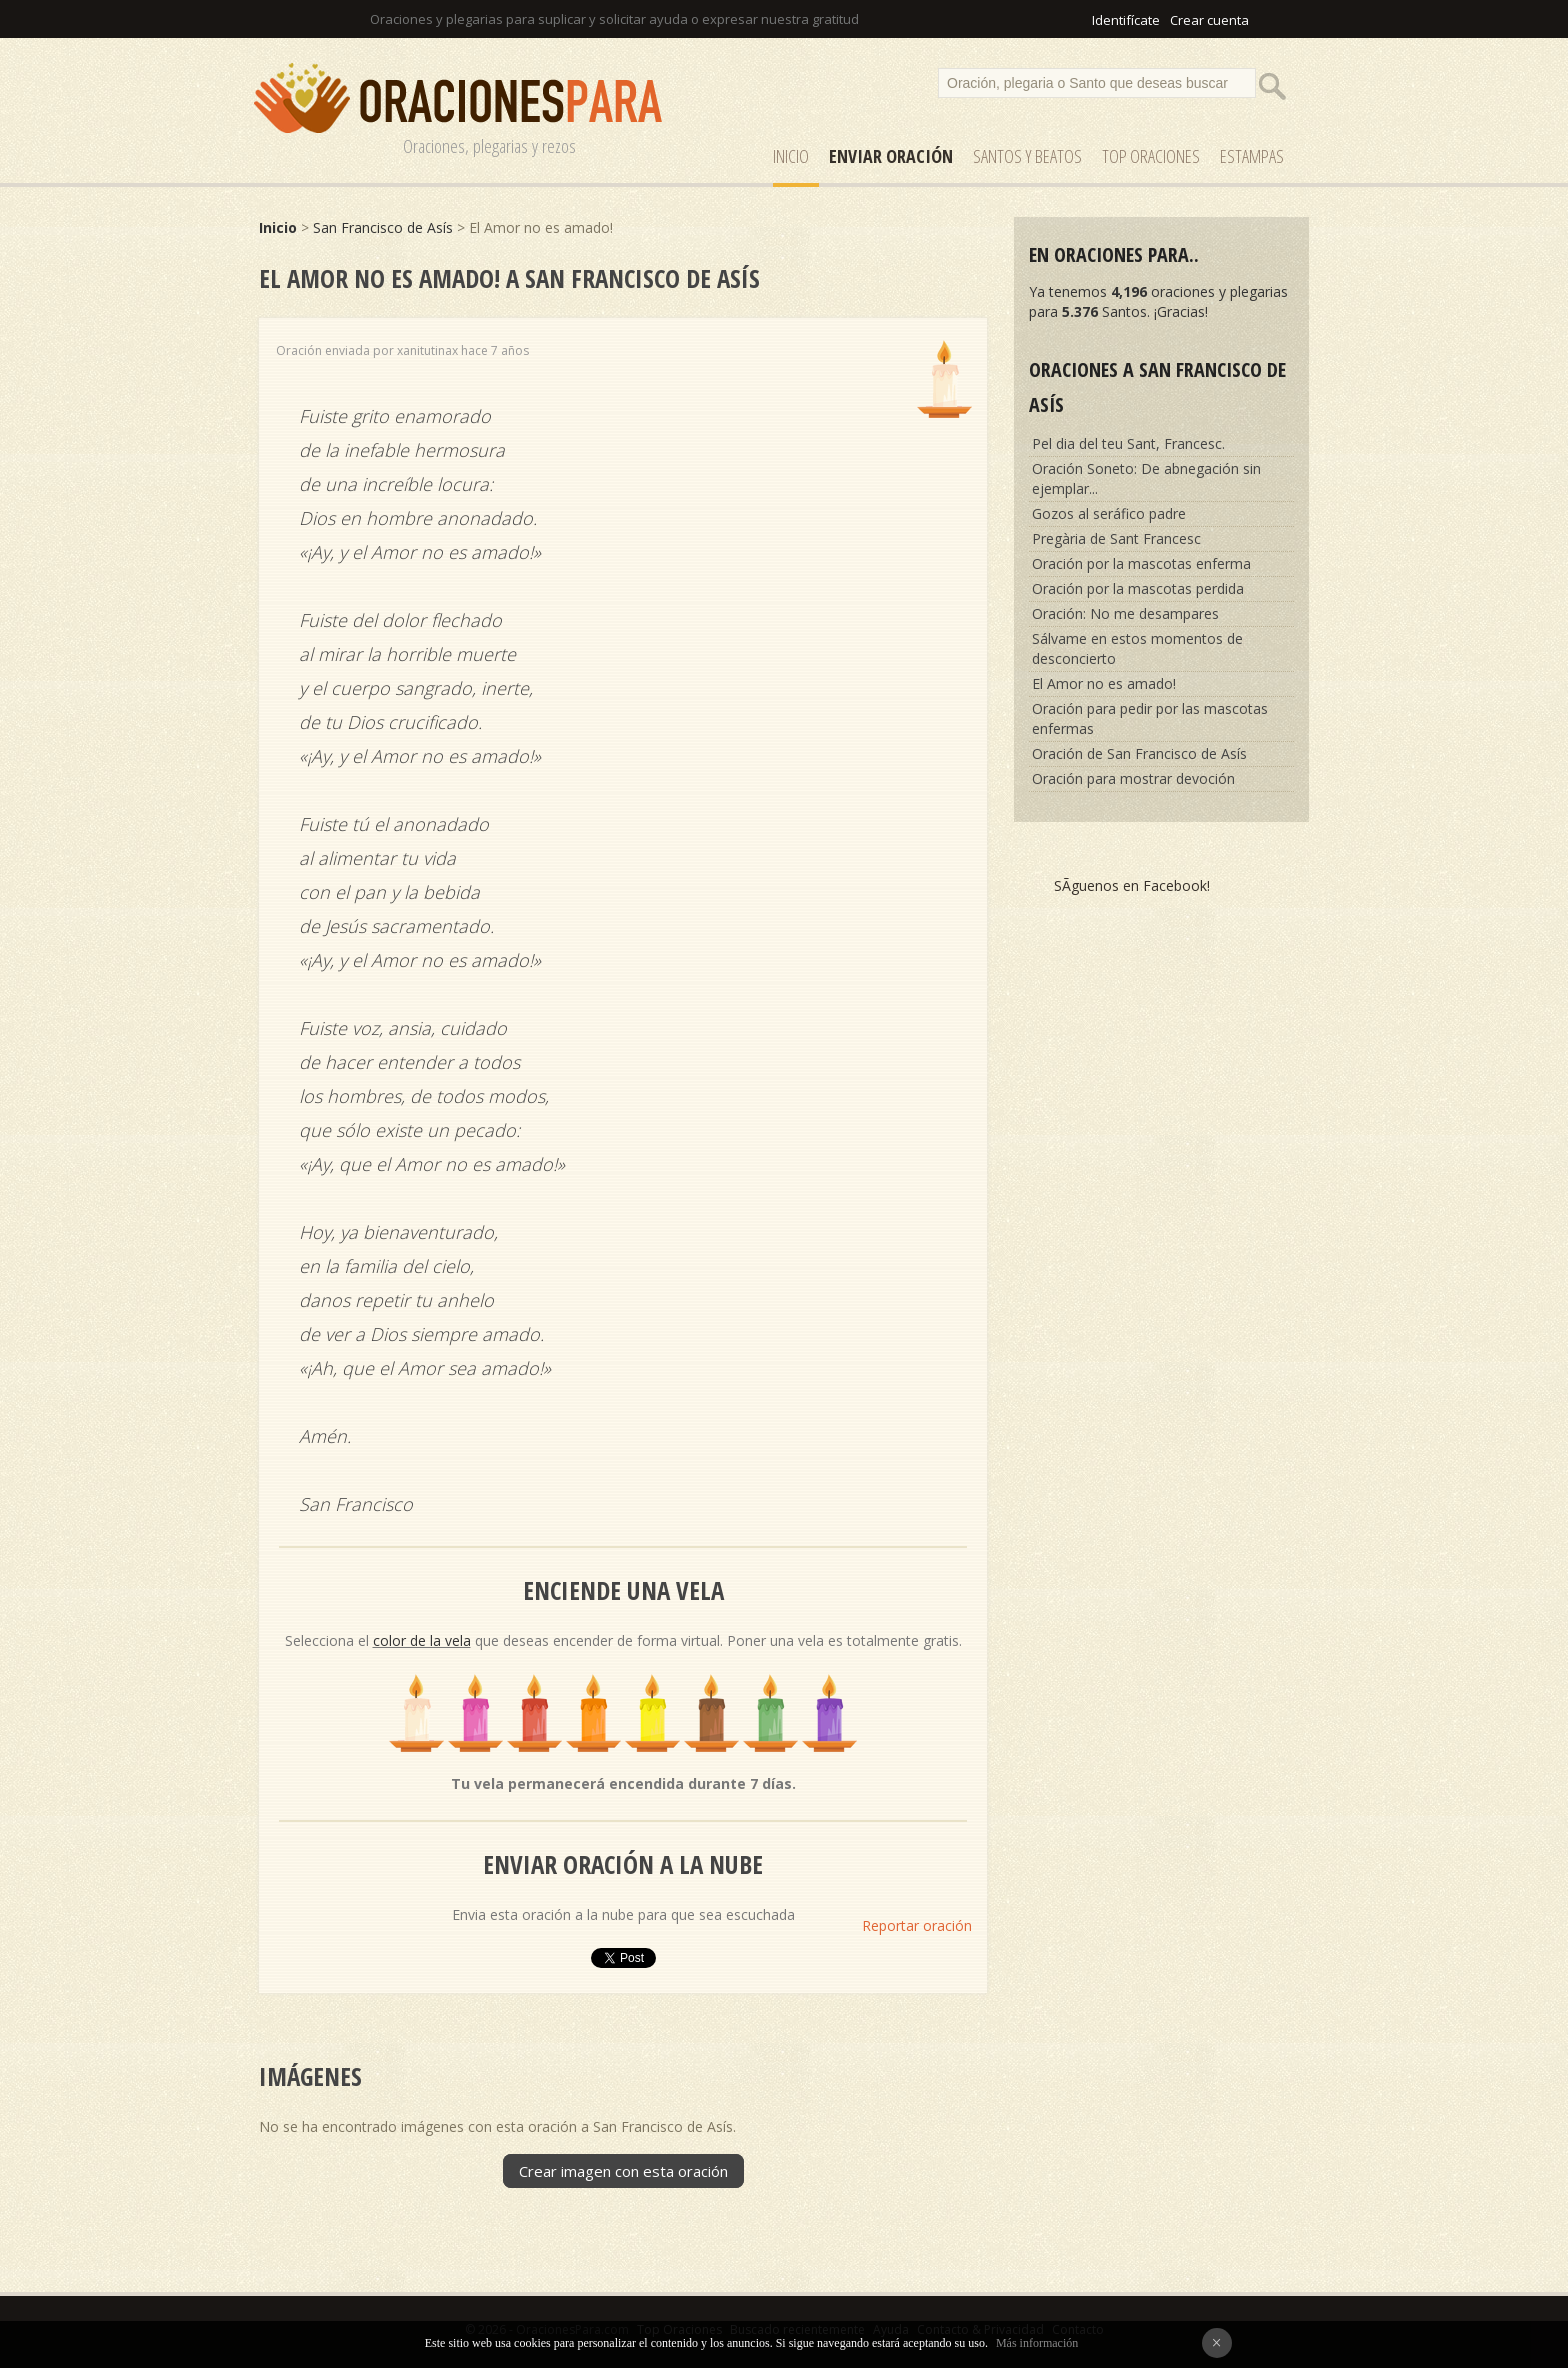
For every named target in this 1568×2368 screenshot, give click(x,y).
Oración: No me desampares (1125, 613)
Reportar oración (917, 1925)
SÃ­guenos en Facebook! (1132, 885)
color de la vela (422, 1640)
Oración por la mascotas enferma (1141, 563)
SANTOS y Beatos (1027, 156)
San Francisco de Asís (383, 227)
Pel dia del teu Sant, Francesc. (1128, 443)
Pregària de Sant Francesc (1116, 538)
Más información (1037, 2343)
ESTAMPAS (1252, 156)
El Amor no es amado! (1104, 683)
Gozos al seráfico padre (1109, 513)
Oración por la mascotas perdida (1138, 588)
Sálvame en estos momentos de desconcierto (1137, 648)
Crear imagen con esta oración (623, 2171)
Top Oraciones (1151, 156)
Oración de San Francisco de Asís (1139, 753)
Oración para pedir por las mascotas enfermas (1150, 718)
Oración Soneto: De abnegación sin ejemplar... (1146, 478)
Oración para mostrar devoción (1133, 778)
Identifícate (1126, 20)
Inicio (791, 156)
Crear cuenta (1209, 20)
